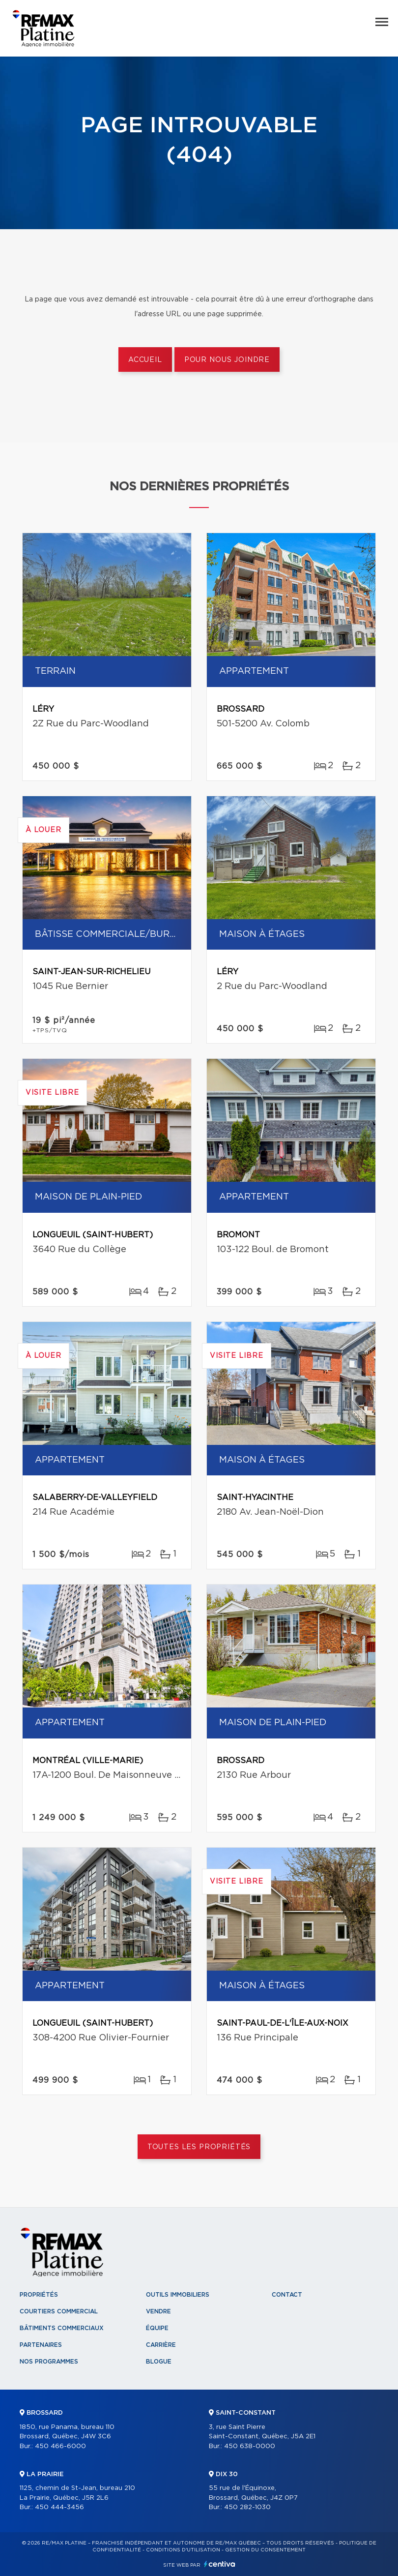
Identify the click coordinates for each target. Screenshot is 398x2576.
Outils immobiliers (177, 2295)
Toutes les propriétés (199, 2147)
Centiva (219, 2564)
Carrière (161, 2345)
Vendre (158, 2311)
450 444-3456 (59, 2507)
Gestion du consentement (265, 2549)
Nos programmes (49, 2362)
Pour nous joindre (227, 360)
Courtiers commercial (59, 2311)
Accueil (145, 360)
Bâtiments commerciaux (62, 2328)
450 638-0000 (249, 2446)
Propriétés (39, 2295)
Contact (287, 2295)
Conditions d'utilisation (183, 2549)
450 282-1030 (247, 2507)
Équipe (157, 2328)
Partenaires (41, 2345)
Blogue (158, 2362)
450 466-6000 (60, 2446)
